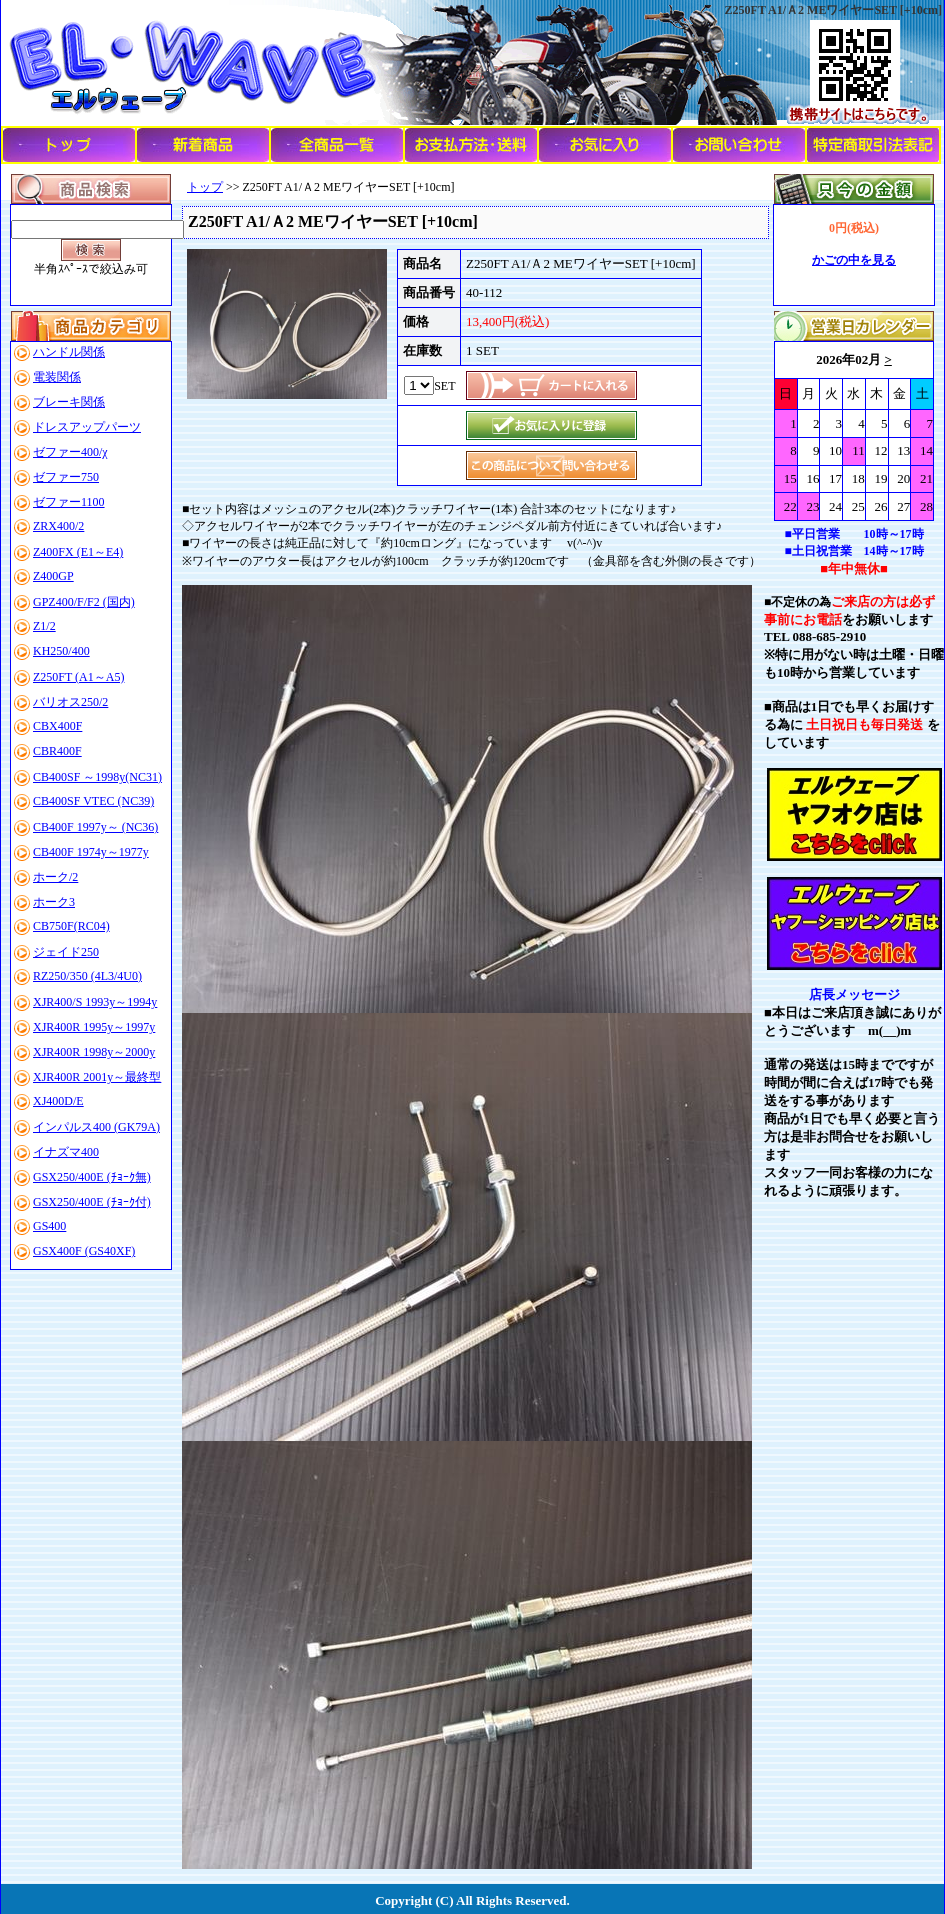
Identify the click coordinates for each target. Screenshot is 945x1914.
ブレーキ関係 (69, 402)
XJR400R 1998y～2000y (94, 1052)
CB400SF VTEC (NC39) (93, 801)
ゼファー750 (66, 477)
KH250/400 (61, 651)
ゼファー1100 (69, 502)
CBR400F (57, 751)
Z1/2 (44, 626)
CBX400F (57, 726)
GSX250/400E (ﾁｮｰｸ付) (92, 1202)
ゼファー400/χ (70, 452)
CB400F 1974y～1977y (91, 852)
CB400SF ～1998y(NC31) (97, 777)
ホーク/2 (55, 877)
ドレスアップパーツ (87, 427)
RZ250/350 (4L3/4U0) (87, 976)
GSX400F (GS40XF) (84, 1251)
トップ (205, 187)
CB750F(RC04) (71, 926)
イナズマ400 (66, 1152)
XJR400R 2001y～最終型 (97, 1077)
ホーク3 (54, 902)
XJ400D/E (58, 1101)
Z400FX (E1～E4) (78, 552)
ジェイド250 (66, 952)
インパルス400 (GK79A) (96, 1127)
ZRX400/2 (58, 526)
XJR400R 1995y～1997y (94, 1027)
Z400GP (53, 576)
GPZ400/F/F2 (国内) (84, 602)
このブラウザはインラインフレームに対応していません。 (854, 431)
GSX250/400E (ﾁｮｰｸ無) (92, 1177)
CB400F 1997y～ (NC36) (95, 827)
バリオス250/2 (70, 702)
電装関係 (57, 377)
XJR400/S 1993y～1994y (95, 1002)
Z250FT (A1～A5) (78, 677)
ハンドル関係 (69, 352)
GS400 (49, 1226)
